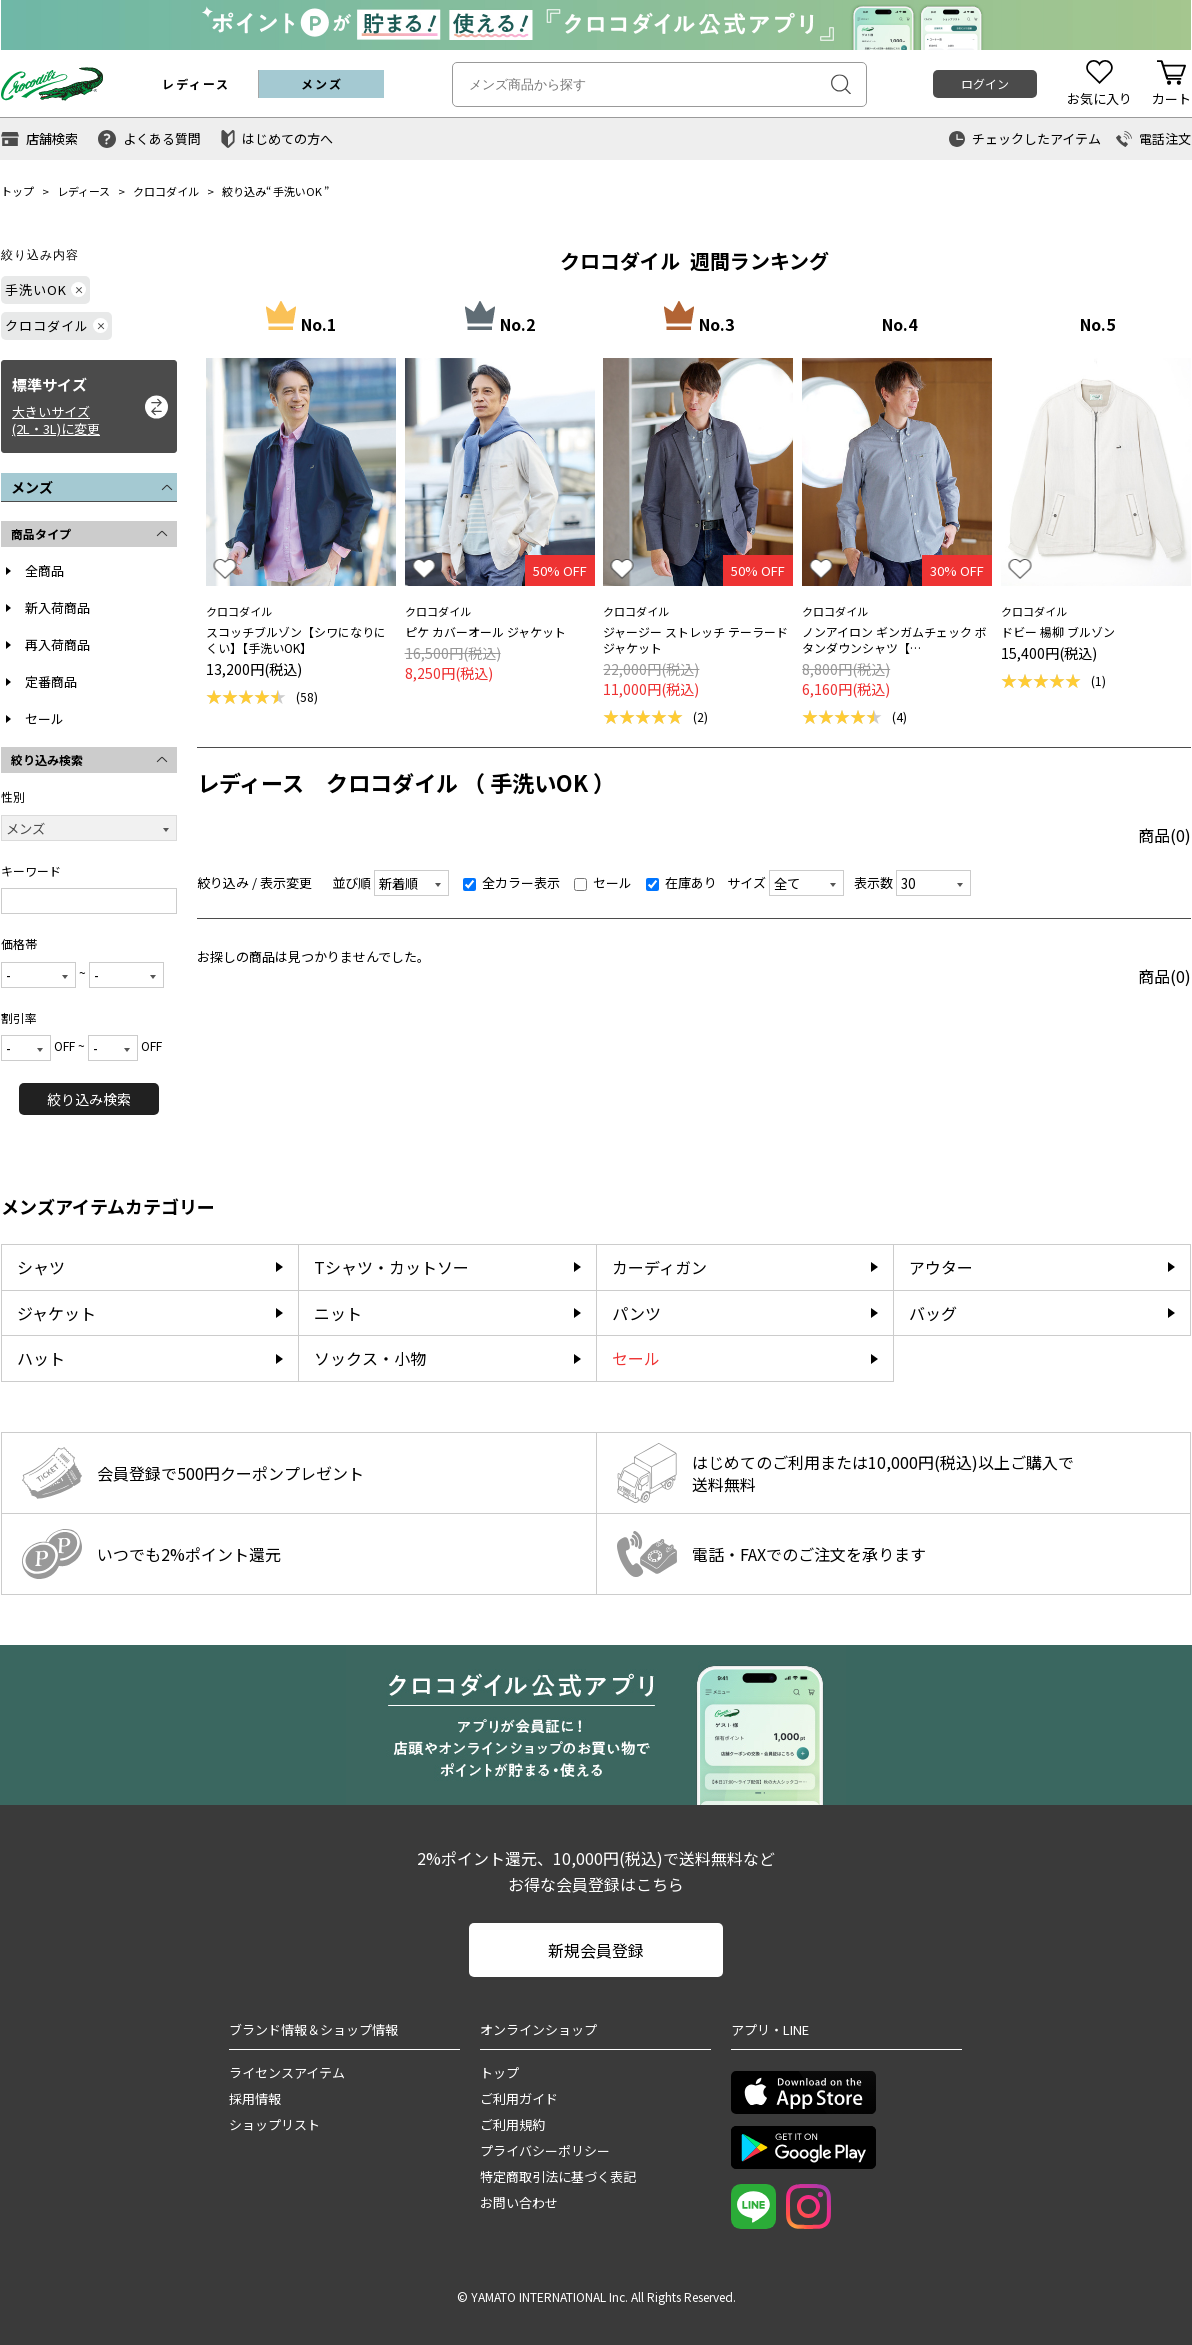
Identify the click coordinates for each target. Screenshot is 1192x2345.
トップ (17, 191)
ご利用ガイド (519, 2098)
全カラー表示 (511, 882)
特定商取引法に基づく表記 (558, 2176)
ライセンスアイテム (287, 2072)
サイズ (746, 882)
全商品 (44, 570)
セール (44, 718)
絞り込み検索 (89, 1099)
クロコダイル (166, 191)
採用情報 (255, 2098)
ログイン (985, 83)
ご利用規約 (512, 2124)
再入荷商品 (57, 644)
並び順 (351, 882)
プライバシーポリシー (545, 2150)
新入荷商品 (57, 607)
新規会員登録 (596, 1950)
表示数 (873, 882)
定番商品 (51, 681)
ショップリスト (274, 2124)
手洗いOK (297, 191)
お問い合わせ (519, 2202)
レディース (83, 191)
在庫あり (681, 882)
